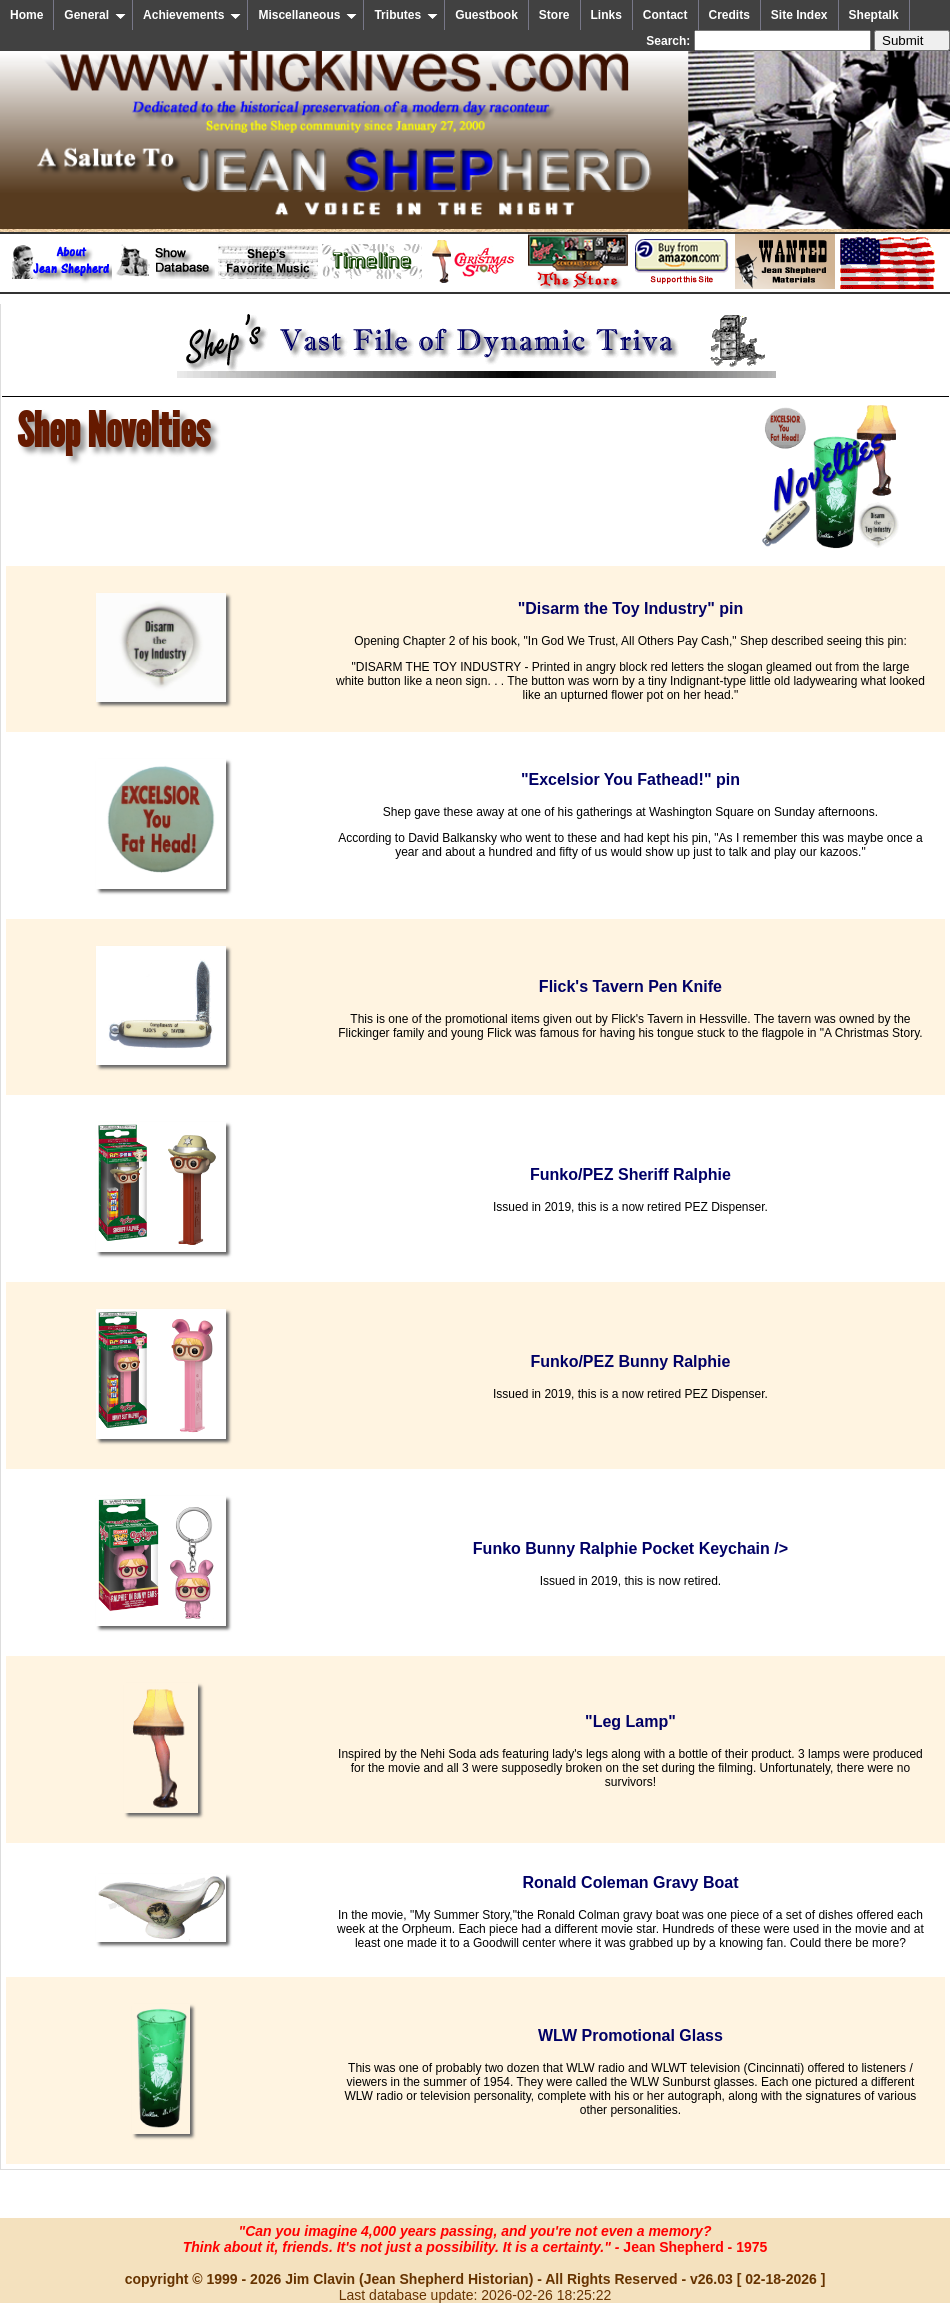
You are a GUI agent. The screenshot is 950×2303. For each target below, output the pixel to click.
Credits (729, 15)
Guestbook (486, 15)
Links (606, 15)
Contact (665, 15)
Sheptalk (874, 15)
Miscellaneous (307, 15)
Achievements (192, 15)
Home (26, 15)
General (95, 15)
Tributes (406, 15)
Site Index (799, 15)
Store (554, 15)
